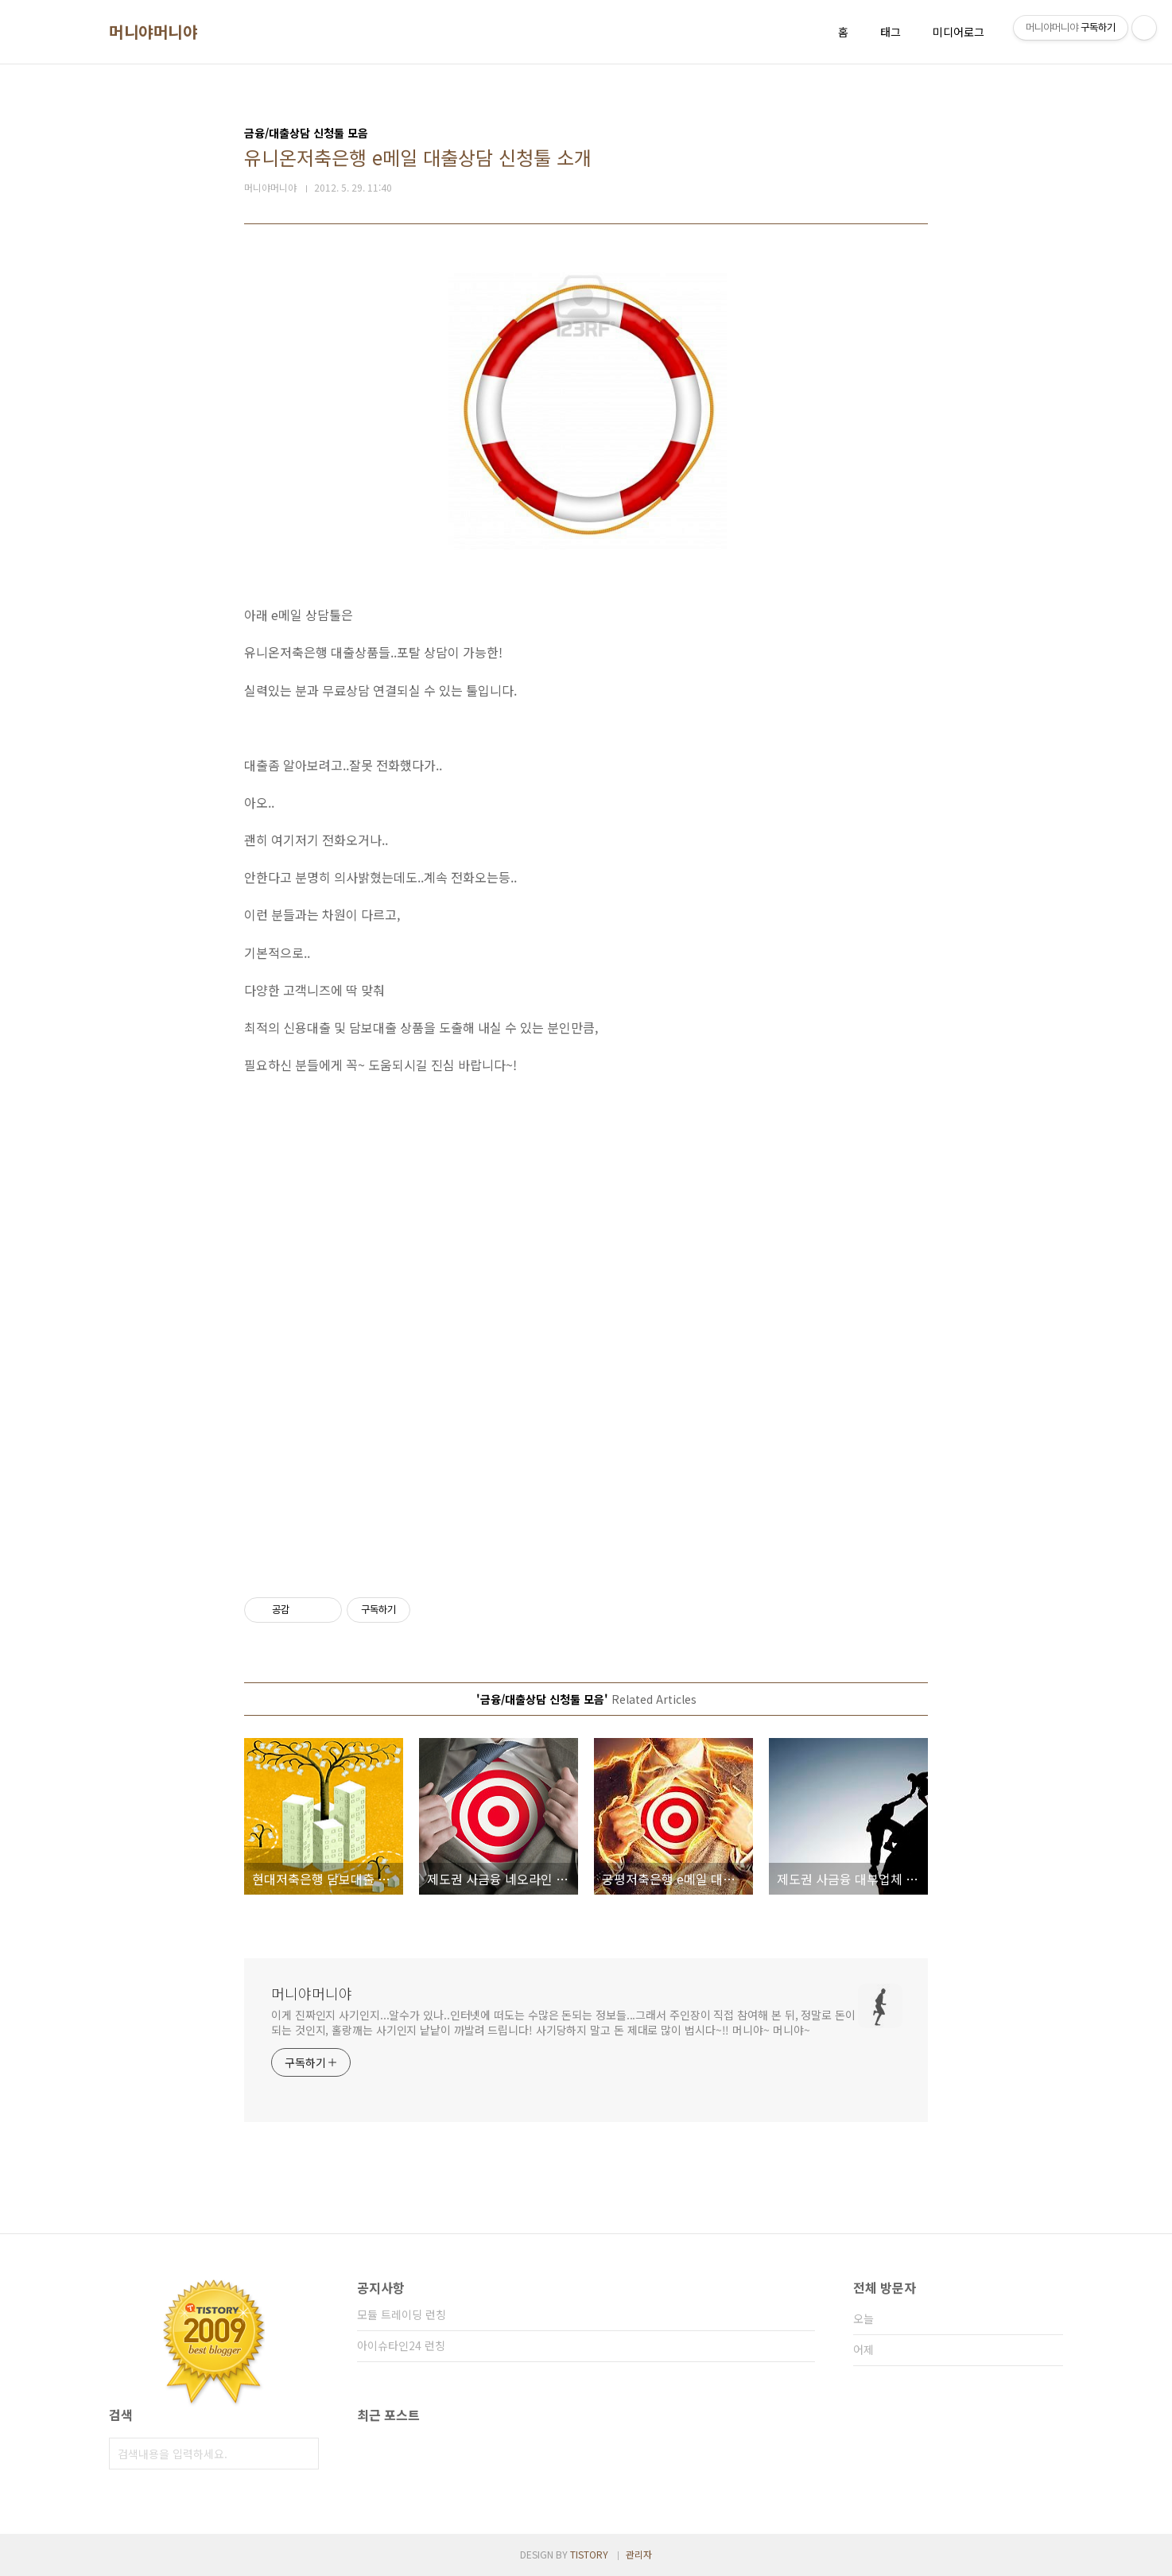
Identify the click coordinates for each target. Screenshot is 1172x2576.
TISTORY (589, 2554)
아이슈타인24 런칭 (401, 2345)
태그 (890, 32)
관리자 (639, 2554)
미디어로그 (958, 32)
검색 (303, 2453)
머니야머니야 (153, 32)
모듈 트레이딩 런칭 (401, 2314)
